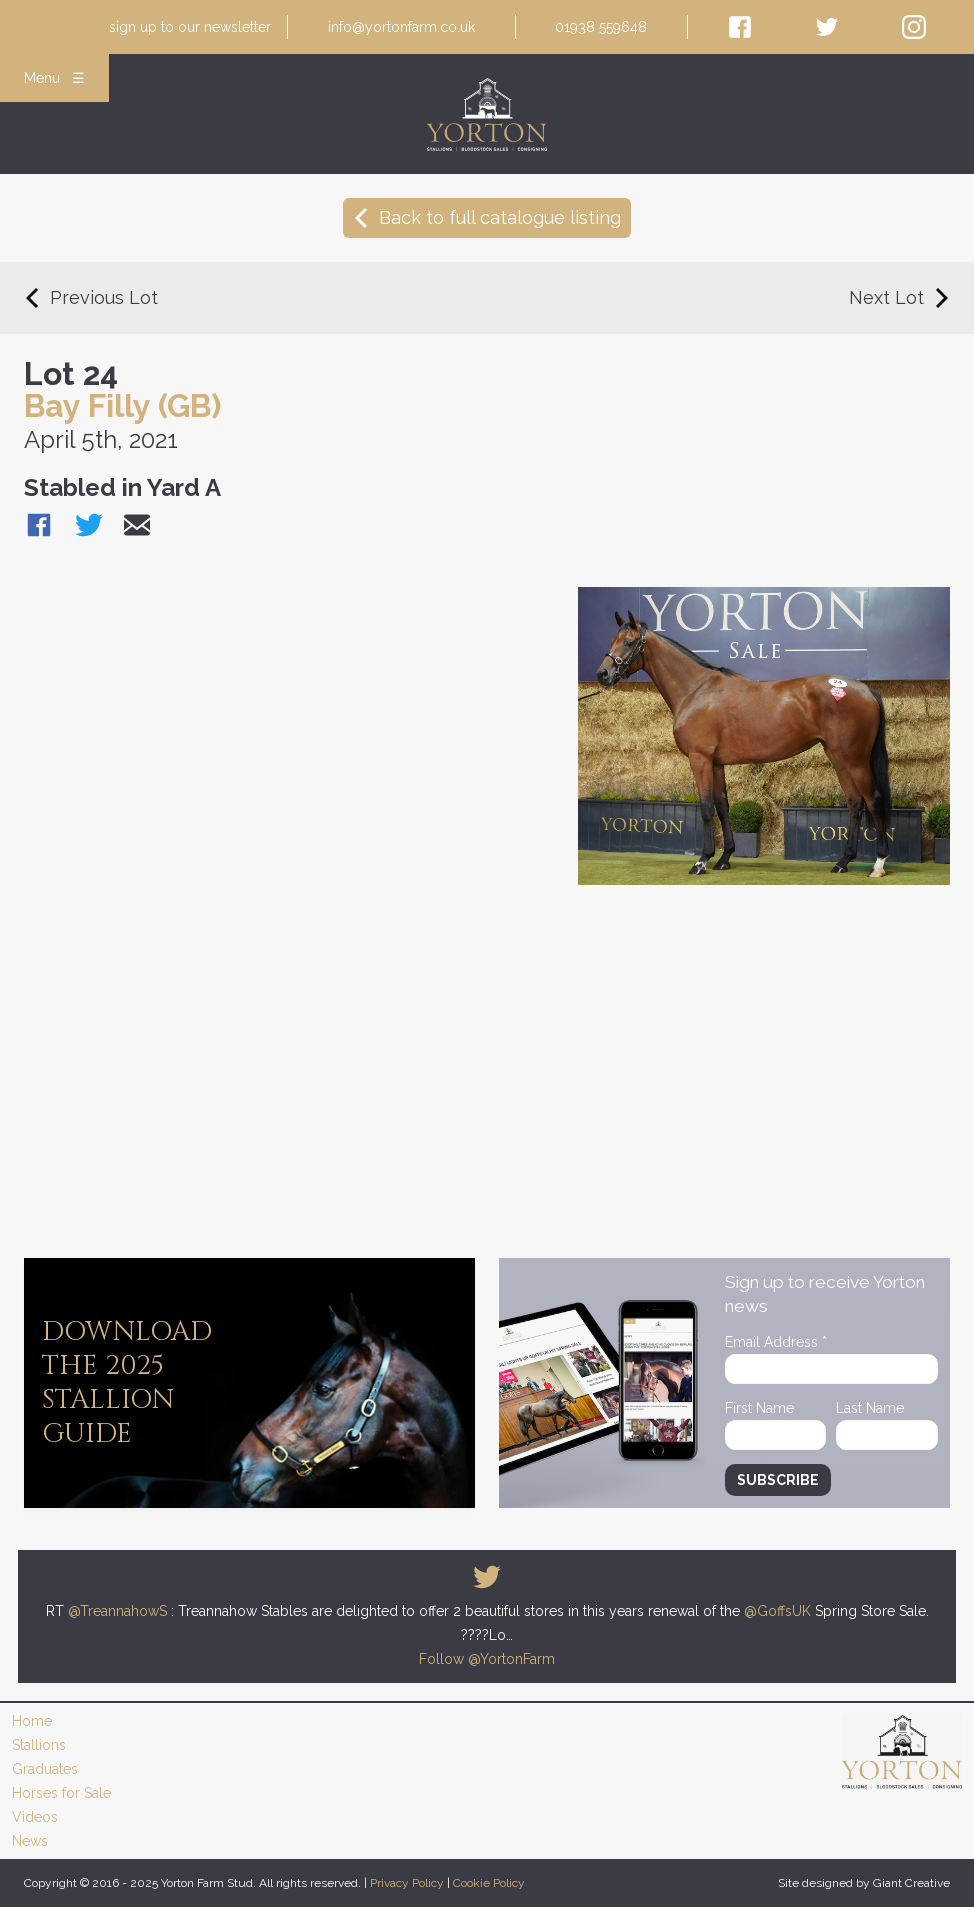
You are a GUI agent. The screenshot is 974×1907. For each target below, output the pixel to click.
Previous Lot (91, 297)
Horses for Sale (61, 1793)
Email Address (776, 1342)
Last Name (870, 1408)
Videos (35, 1817)
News (30, 1841)
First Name (759, 1408)
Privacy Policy (407, 1883)
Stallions (39, 1745)
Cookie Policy (489, 1883)
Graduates (45, 1769)
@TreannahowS (117, 1611)
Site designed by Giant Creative (864, 1883)
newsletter (427, 27)
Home (32, 1721)
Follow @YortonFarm (487, 1659)
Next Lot (899, 297)
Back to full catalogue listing (487, 217)
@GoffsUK (777, 1611)
